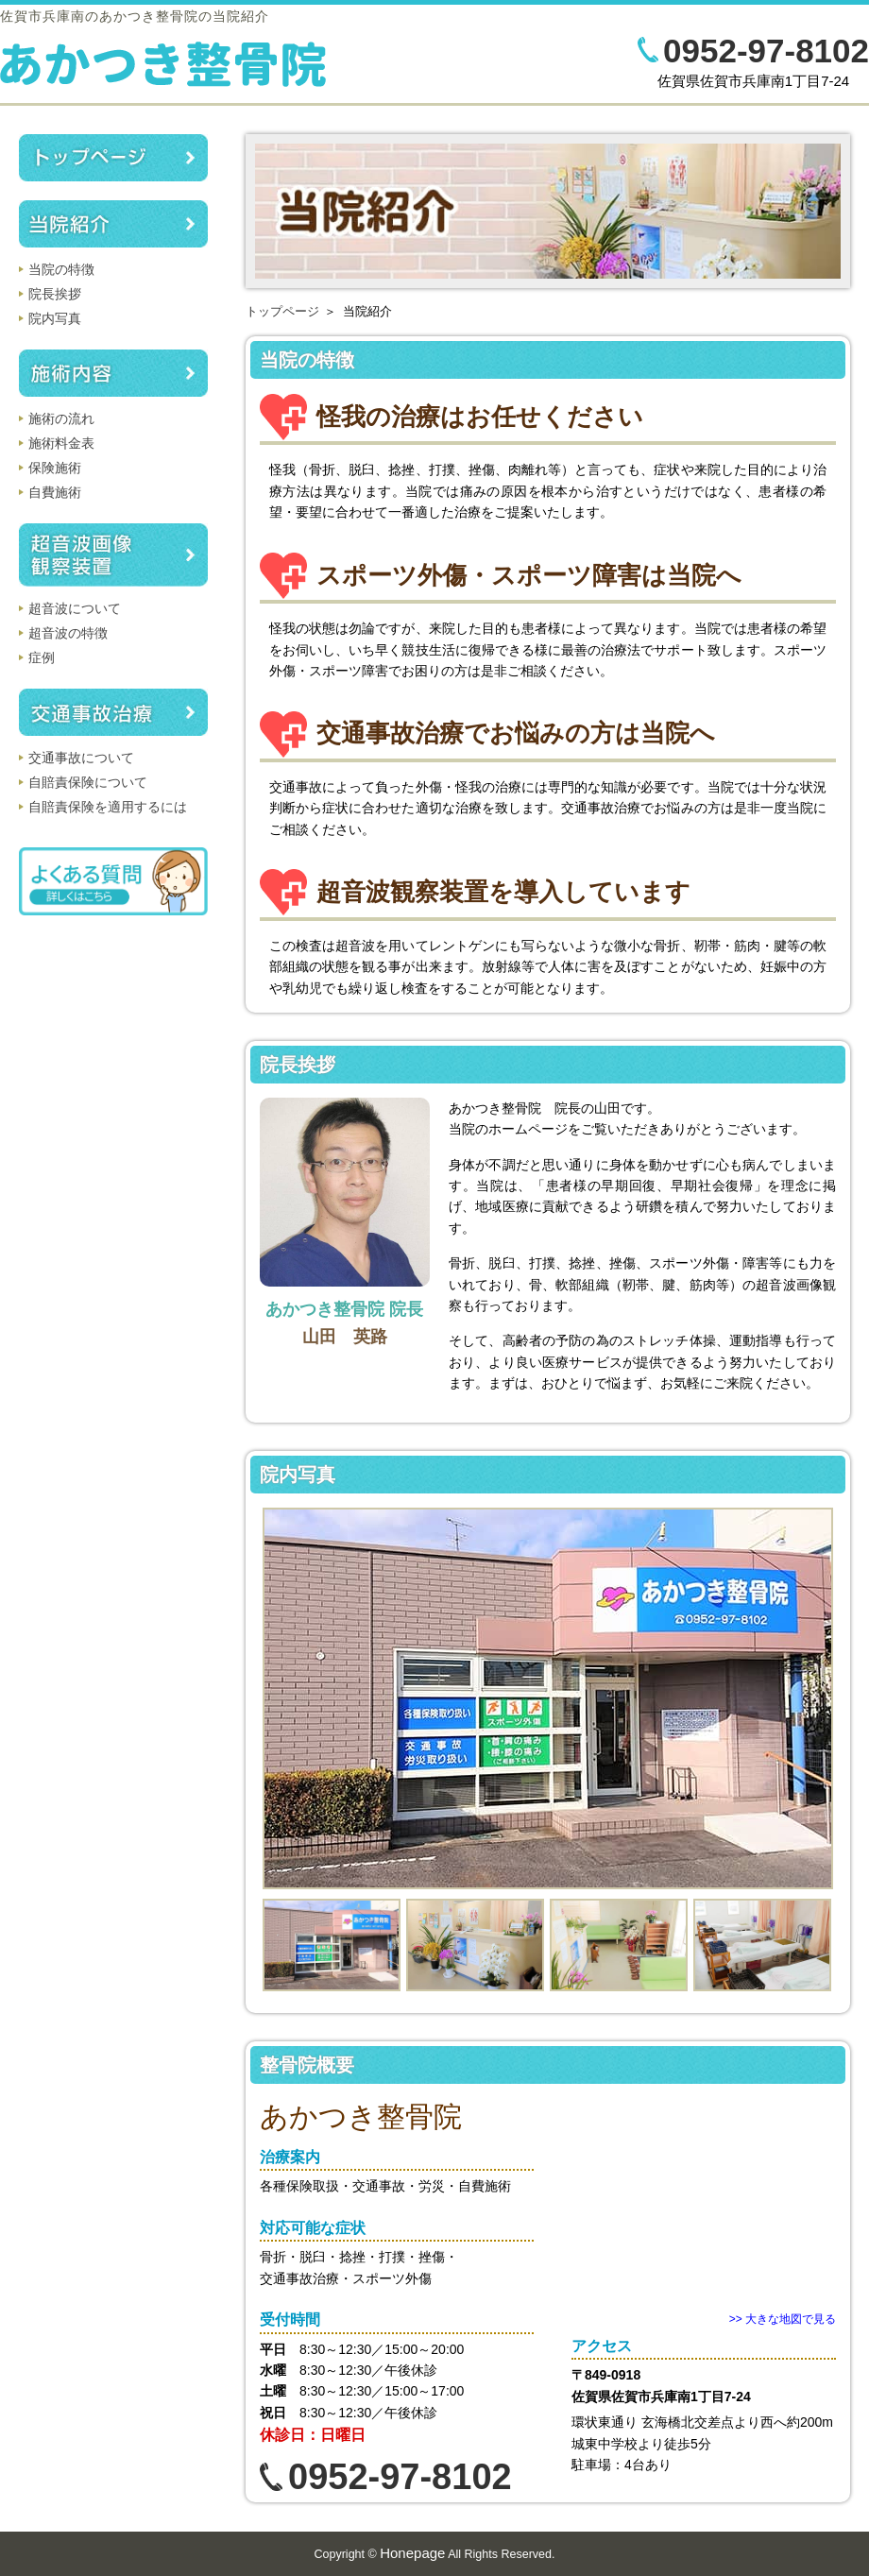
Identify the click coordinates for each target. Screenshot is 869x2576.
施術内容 (113, 373)
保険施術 (54, 467)
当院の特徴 (61, 269)
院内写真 (54, 318)
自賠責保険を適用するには (107, 806)
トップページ (282, 311)
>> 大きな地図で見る (782, 2319)
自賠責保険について (87, 782)
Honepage (412, 2553)
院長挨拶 (54, 293)
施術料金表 (61, 443)
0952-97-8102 (766, 50)
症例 (41, 657)
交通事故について (81, 757)
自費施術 (54, 492)
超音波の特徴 (68, 632)
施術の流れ (61, 418)
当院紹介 (113, 223)
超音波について (74, 608)
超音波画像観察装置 (113, 555)
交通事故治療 (113, 712)
